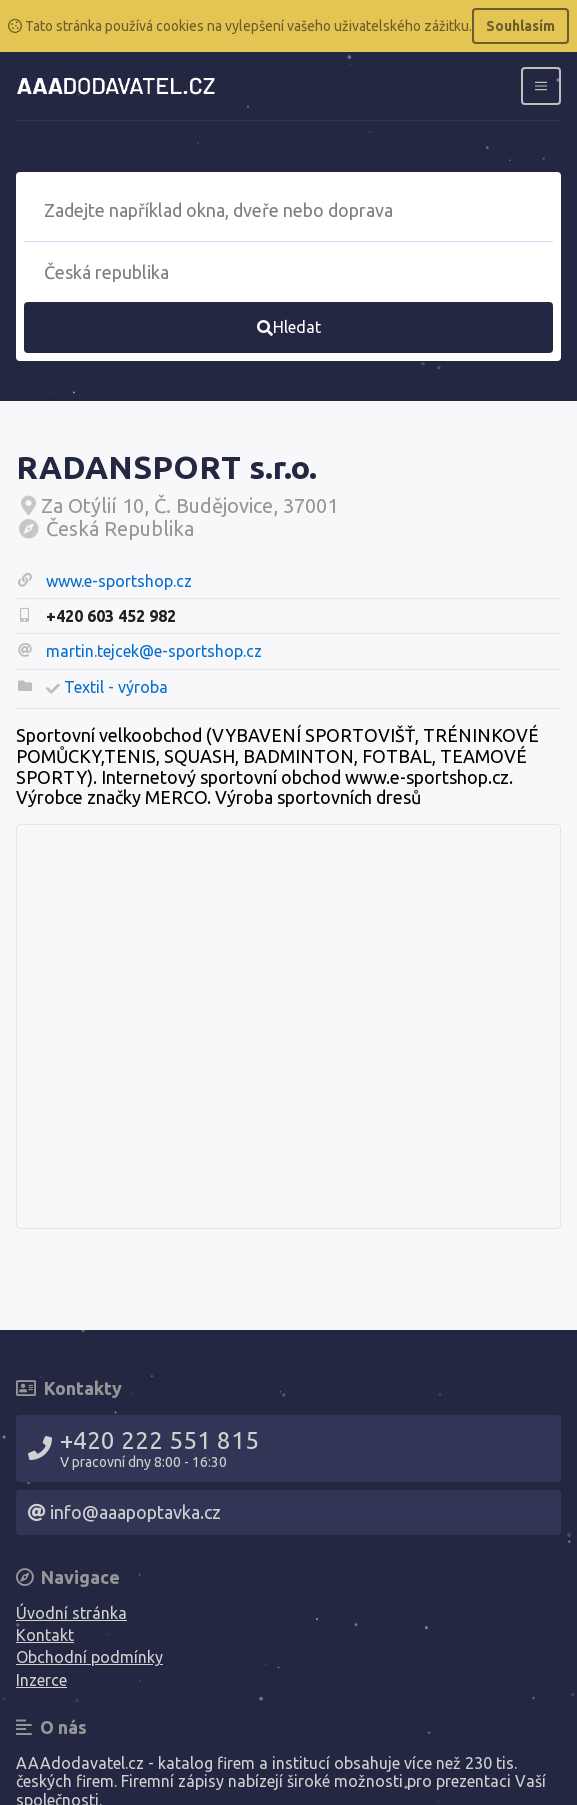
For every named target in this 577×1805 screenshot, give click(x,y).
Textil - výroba (116, 687)
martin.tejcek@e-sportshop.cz (154, 651)
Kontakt (45, 1635)
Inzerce (41, 1680)
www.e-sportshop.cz (119, 581)
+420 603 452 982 (111, 616)
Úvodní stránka (71, 1613)
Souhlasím (520, 26)
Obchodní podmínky (89, 1657)
